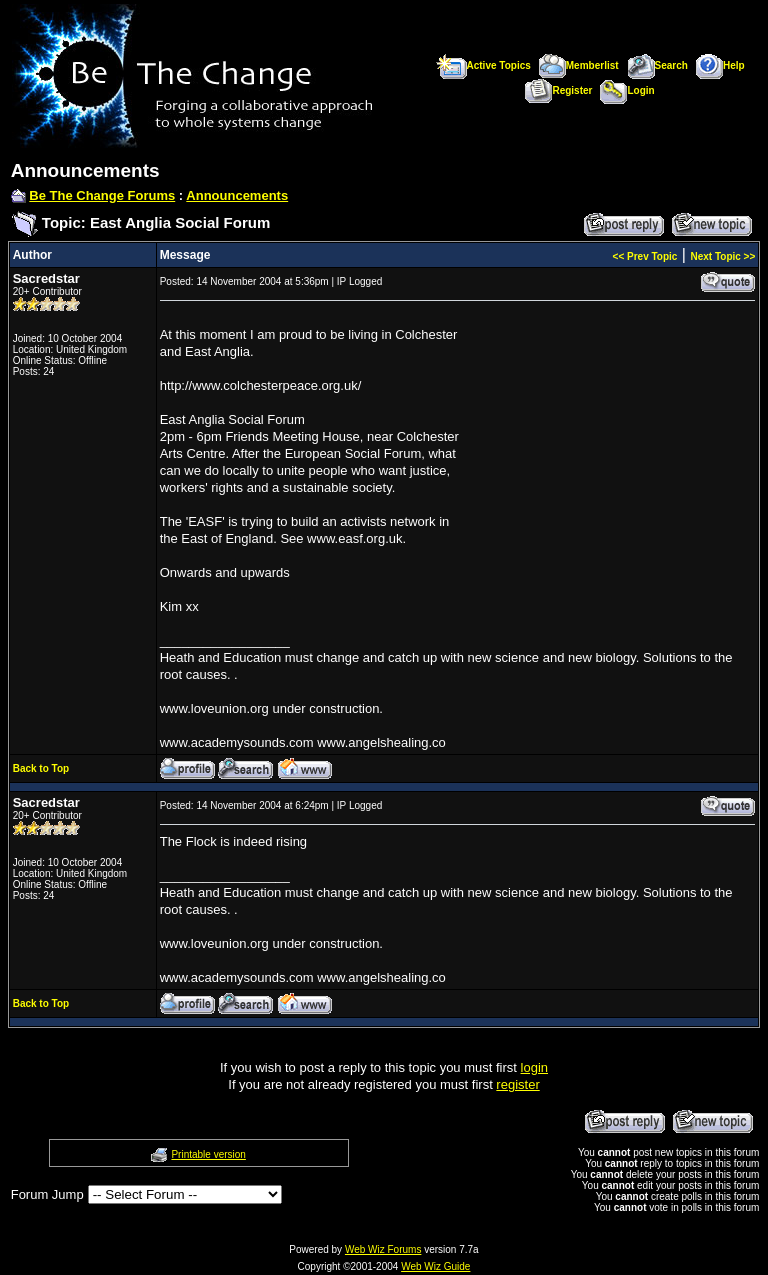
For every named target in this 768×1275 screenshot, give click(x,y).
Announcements (237, 195)
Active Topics (483, 65)
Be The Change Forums (102, 195)
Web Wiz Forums (383, 1249)
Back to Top (41, 768)
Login (627, 90)
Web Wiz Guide (435, 1266)
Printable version (208, 1154)
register (517, 1084)
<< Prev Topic (645, 256)
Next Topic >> (722, 256)
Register (558, 90)
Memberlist (579, 65)
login (534, 1067)
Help (720, 65)
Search (657, 65)
